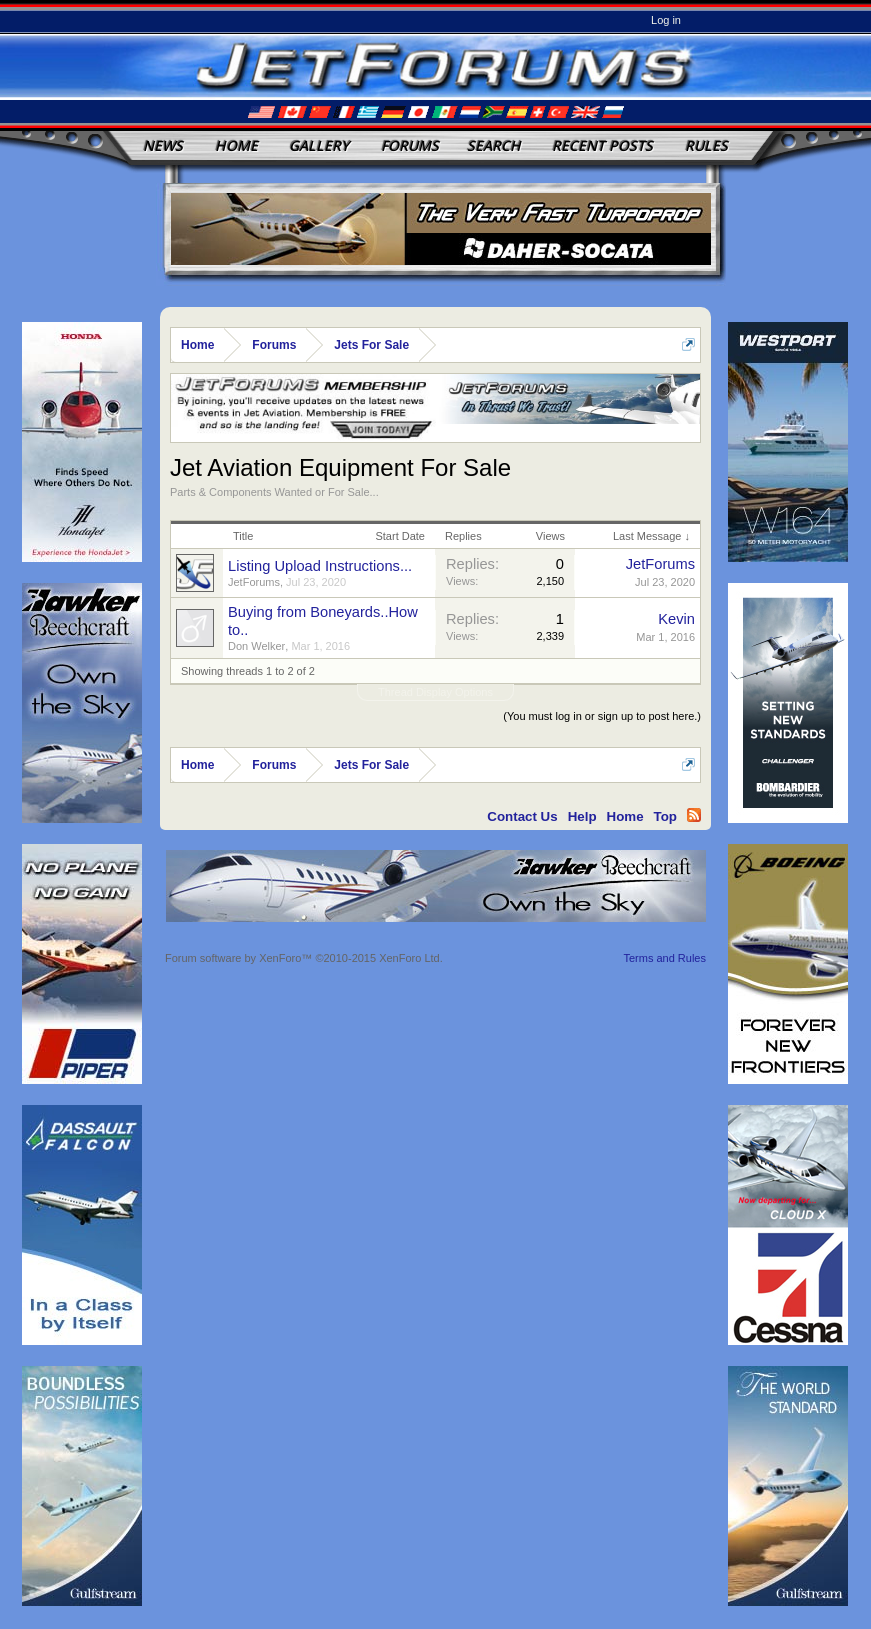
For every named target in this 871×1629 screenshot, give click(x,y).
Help (582, 816)
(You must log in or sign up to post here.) (602, 716)
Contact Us (522, 816)
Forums (410, 145)
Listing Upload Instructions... (320, 566)
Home (236, 145)
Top (665, 816)
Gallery (319, 145)
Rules (706, 145)
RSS (694, 815)
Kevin (676, 619)
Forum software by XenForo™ (304, 958)
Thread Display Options (435, 692)
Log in (666, 20)
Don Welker (256, 646)
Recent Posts (602, 145)
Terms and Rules (664, 958)
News (163, 145)
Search (494, 145)
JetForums (254, 582)
